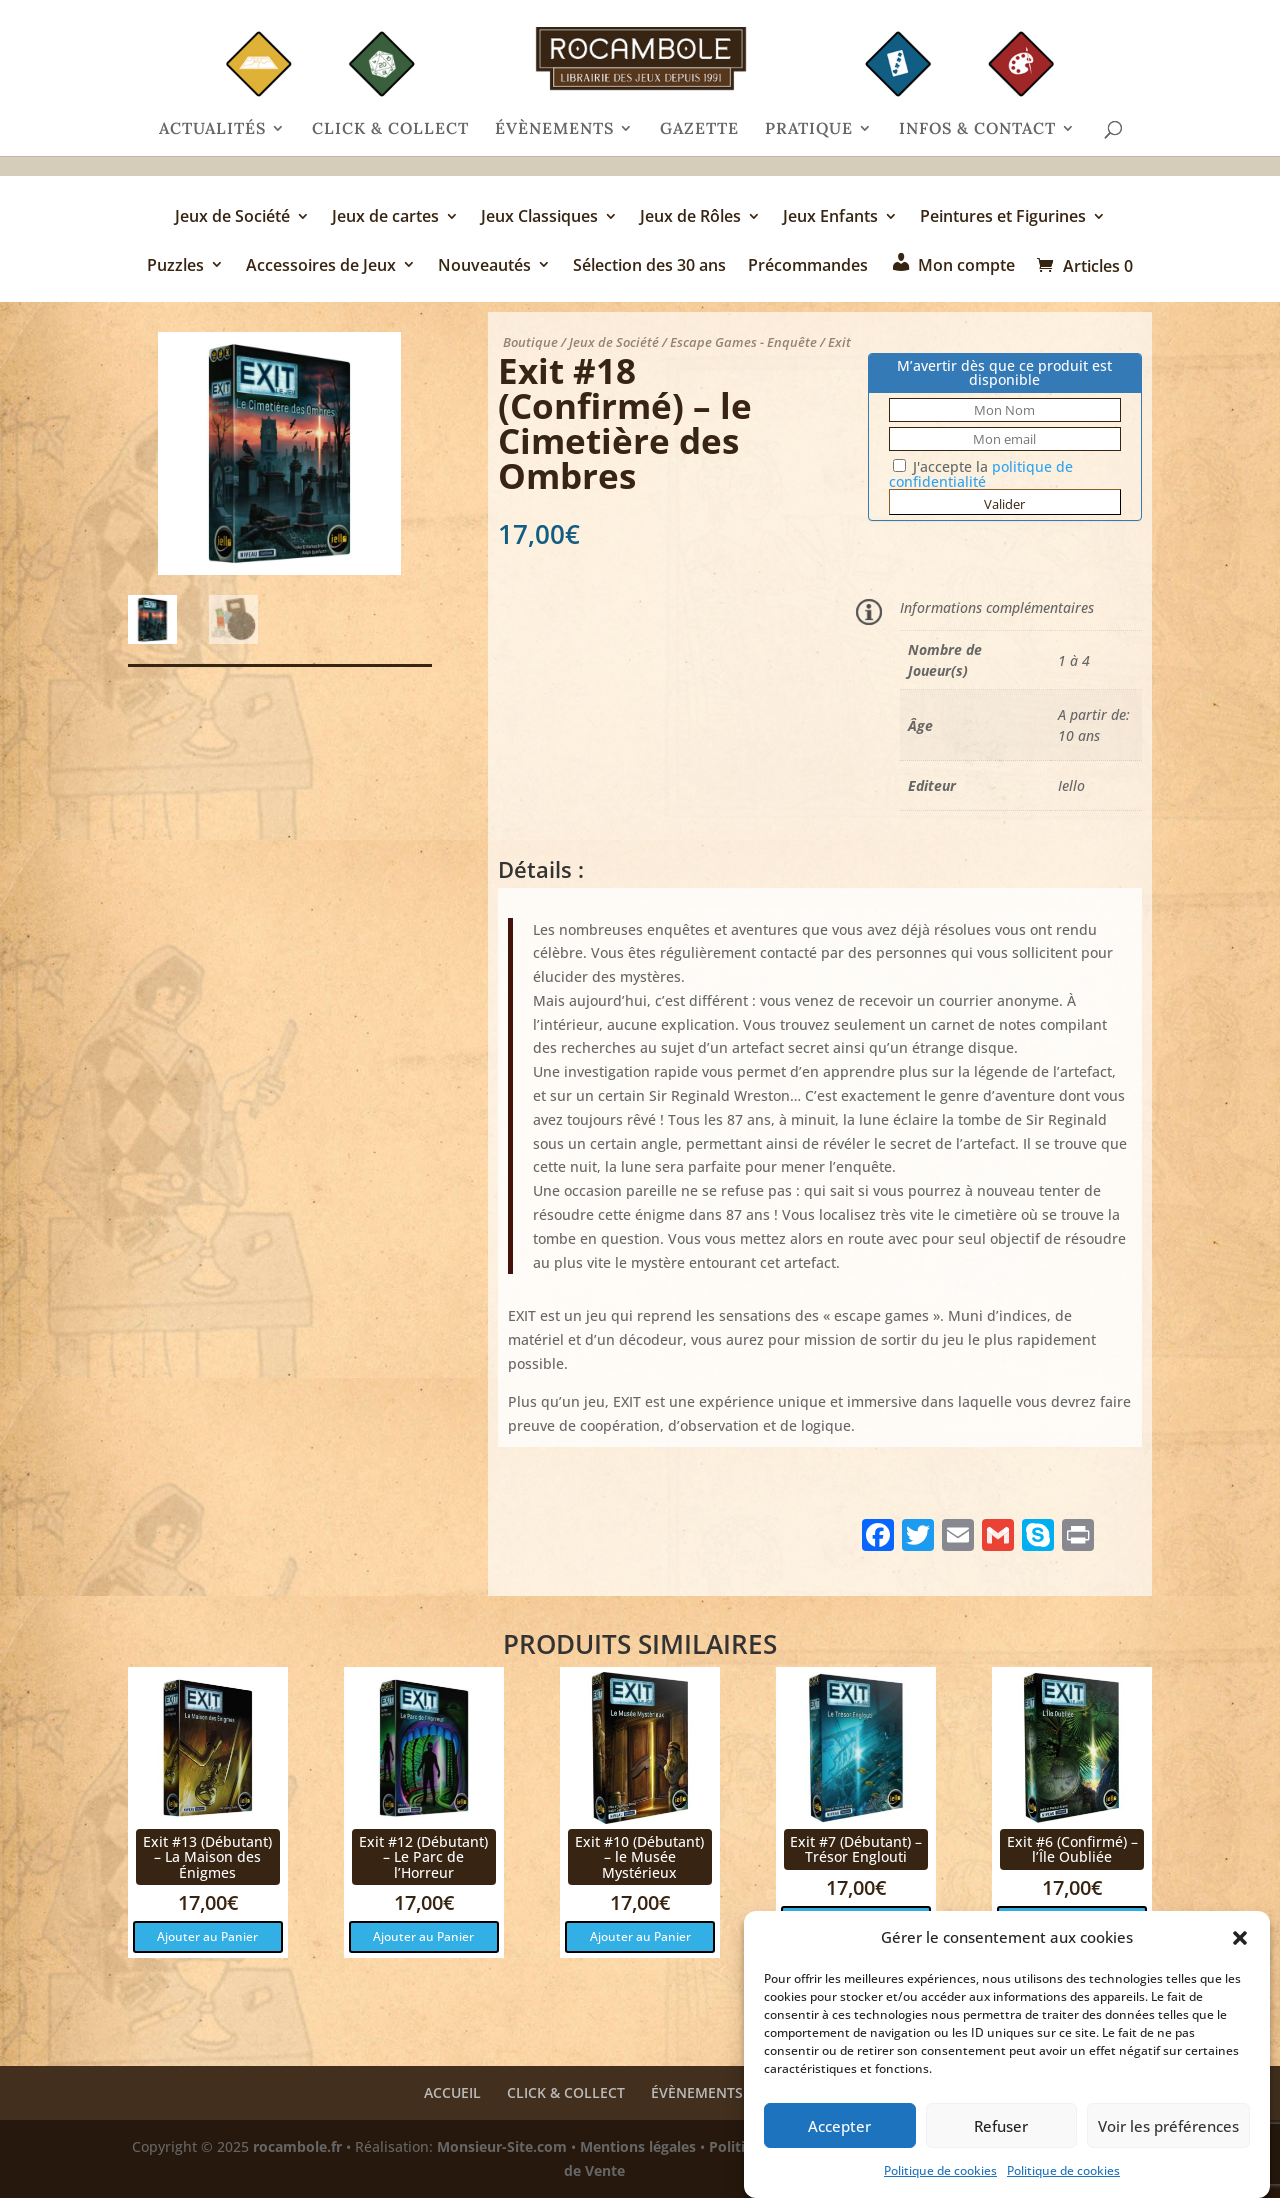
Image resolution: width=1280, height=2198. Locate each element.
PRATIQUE (809, 129)
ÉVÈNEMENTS (554, 129)
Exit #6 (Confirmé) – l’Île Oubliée (1072, 1849)
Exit (839, 342)
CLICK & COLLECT (390, 129)
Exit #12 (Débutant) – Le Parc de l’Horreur (423, 1857)
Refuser (1001, 2126)
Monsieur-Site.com (502, 2146)
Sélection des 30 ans (649, 266)
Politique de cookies (940, 2170)
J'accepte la (981, 474)
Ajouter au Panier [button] (207, 1936)
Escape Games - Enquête (743, 342)
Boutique (530, 342)
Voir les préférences (1168, 2126)
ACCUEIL (452, 2092)
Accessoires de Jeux (321, 266)
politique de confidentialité (981, 474)
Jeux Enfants (830, 218)
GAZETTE (699, 129)
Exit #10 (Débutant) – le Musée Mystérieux (639, 1857)
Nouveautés (484, 266)
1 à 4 (1074, 660)
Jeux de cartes (385, 218)
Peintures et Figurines (1003, 218)
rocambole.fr (297, 2146)
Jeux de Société (232, 218)
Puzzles (175, 266)
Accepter (839, 2126)
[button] (1240, 1938)
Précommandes (808, 266)
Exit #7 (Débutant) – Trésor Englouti (856, 1849)
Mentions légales (638, 2146)
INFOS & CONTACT (977, 129)
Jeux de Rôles (690, 218)
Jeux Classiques (539, 218)
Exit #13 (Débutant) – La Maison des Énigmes (207, 1857)
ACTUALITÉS (212, 129)
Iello (1071, 785)
